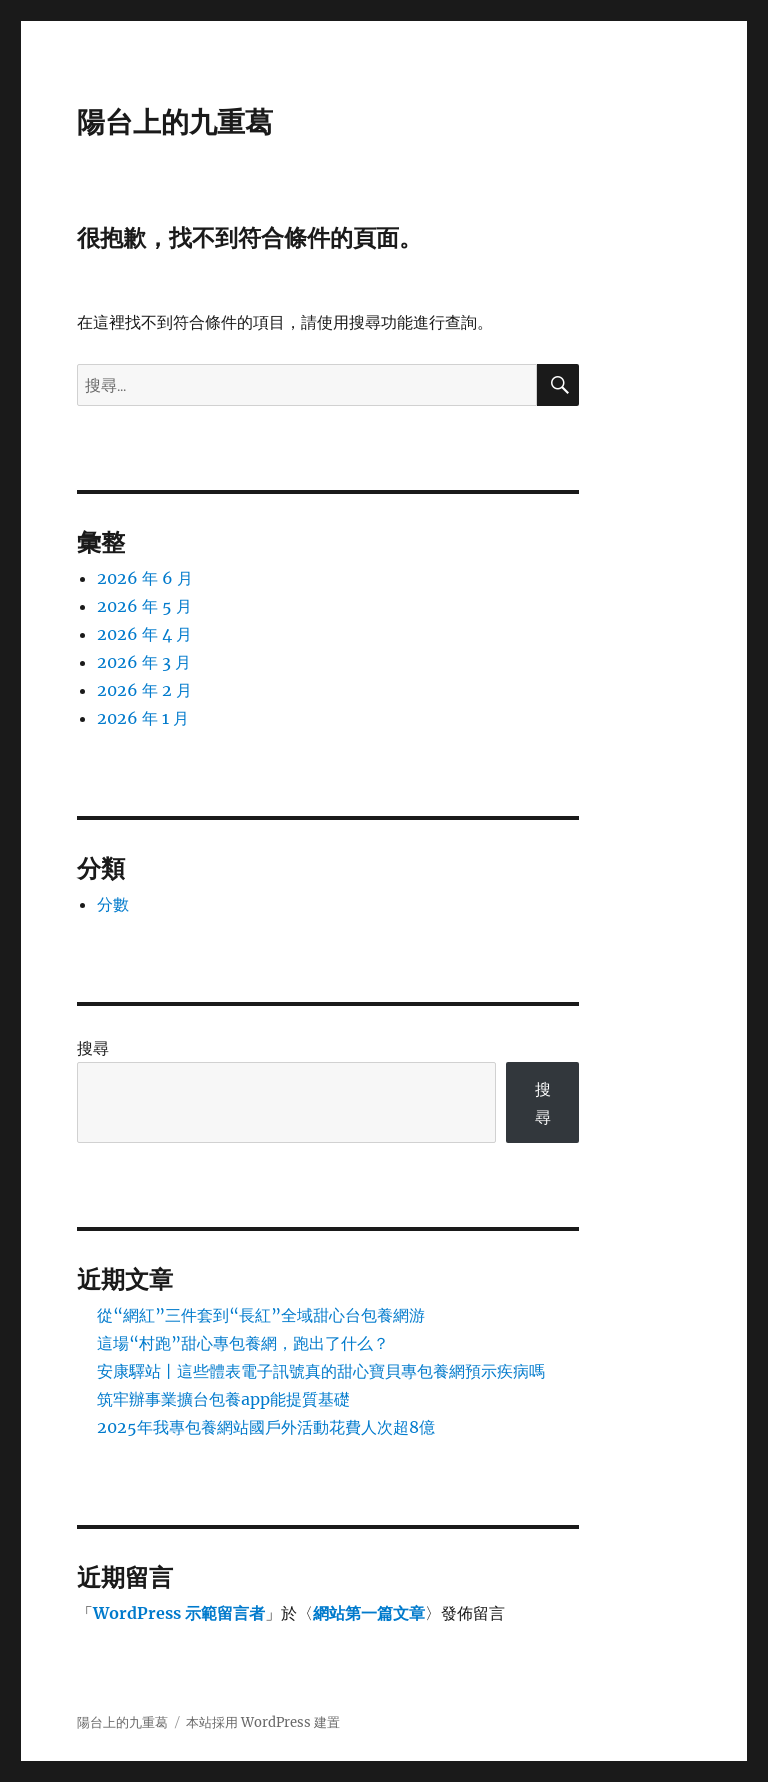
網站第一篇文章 (369, 1613)
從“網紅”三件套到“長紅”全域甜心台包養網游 (261, 1315)
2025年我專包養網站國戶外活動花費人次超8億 (266, 1427)
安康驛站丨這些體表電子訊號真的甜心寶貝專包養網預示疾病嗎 (321, 1371)
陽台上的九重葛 (175, 122)
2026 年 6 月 (145, 578)
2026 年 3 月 (144, 662)
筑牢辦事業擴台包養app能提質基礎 (223, 1399)
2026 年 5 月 (144, 606)
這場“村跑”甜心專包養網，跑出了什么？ (243, 1343)
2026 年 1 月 (143, 718)
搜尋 (93, 1048)
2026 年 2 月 (144, 690)
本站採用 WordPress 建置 (263, 1722)
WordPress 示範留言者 (179, 1613)
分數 (113, 904)
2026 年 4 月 (144, 634)
